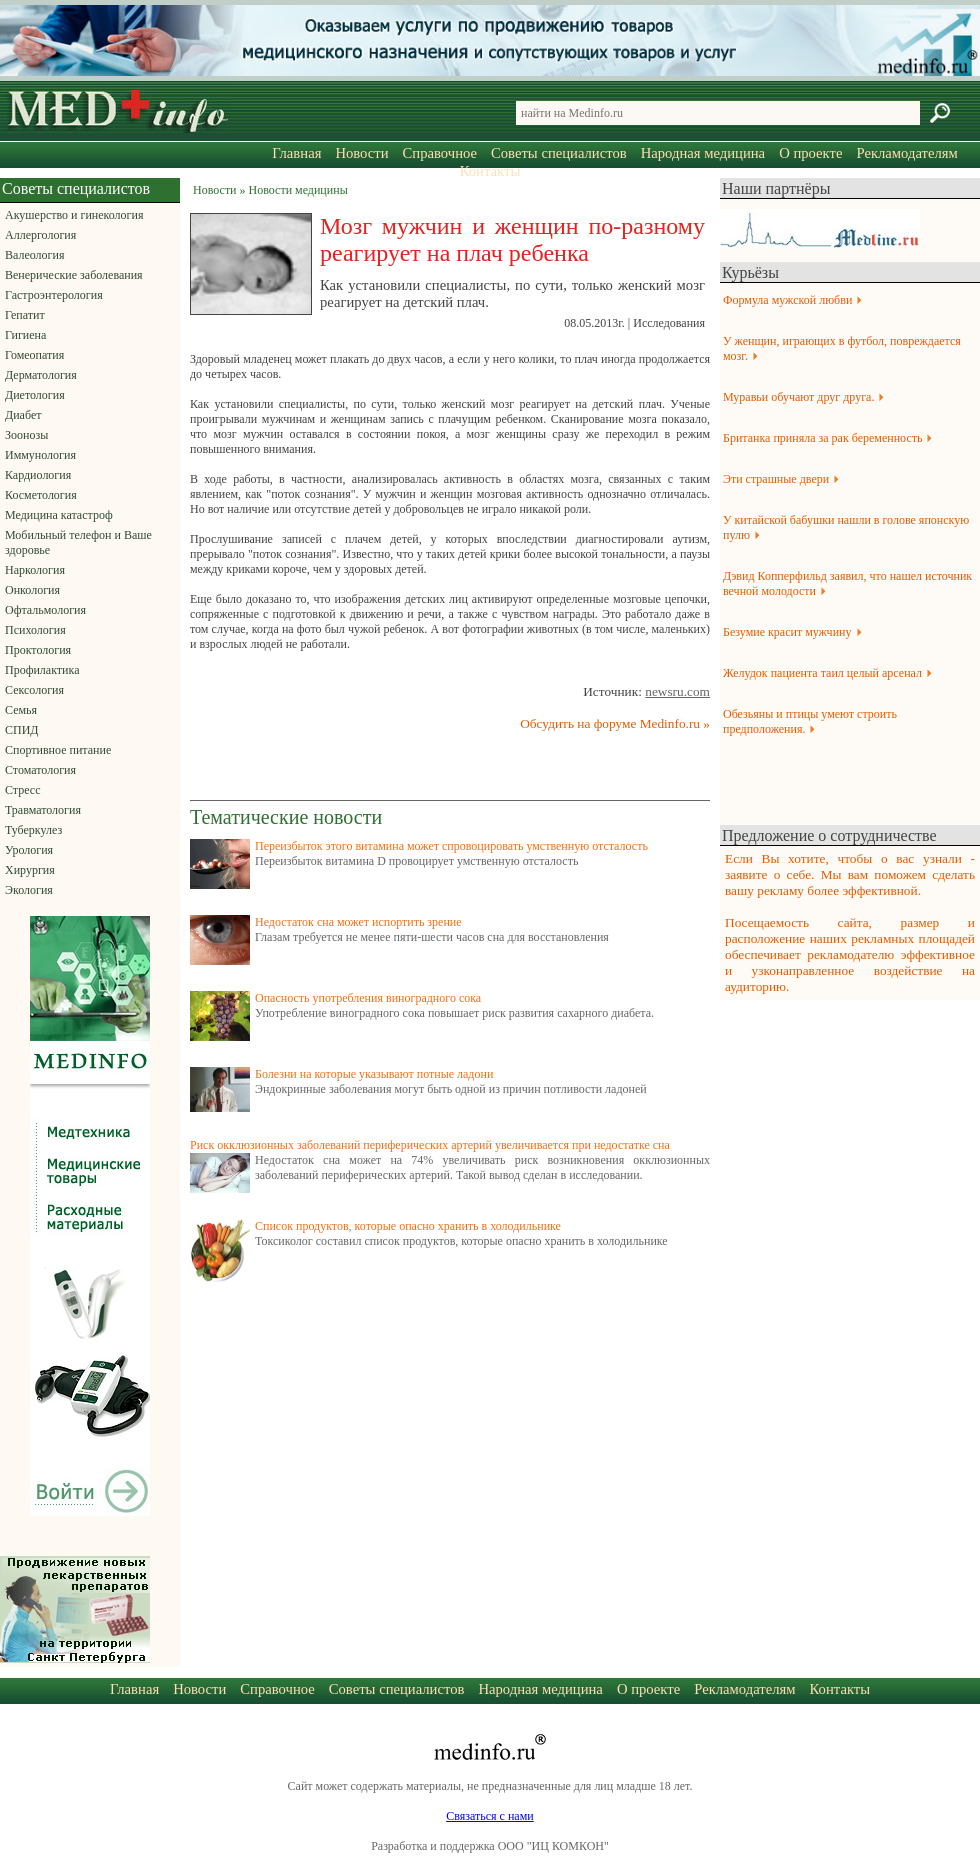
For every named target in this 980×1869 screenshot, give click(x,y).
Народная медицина (703, 153)
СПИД (22, 730)
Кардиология (38, 475)
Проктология (38, 650)
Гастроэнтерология (54, 295)
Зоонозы (26, 435)
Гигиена (25, 335)
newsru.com (677, 691)
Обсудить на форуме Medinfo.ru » (615, 723)
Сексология (34, 690)
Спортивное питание (58, 750)
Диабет (23, 415)
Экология (29, 890)
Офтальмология (45, 610)
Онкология (32, 590)
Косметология (41, 495)
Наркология (35, 570)
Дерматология (41, 375)
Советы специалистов (559, 153)
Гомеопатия (34, 355)
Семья (21, 710)
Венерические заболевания (74, 275)
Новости (361, 153)
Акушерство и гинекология (74, 215)
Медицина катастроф (59, 515)
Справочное (440, 153)
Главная (296, 153)
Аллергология (40, 235)
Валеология (34, 255)
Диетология (35, 395)
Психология (35, 630)
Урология (29, 850)
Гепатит (25, 315)
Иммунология (40, 455)
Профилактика (42, 670)
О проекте (810, 153)
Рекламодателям (906, 153)
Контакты (490, 171)
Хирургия (30, 870)
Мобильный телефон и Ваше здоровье (78, 542)
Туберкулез (33, 830)
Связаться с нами (489, 1816)
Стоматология (40, 770)
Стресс (23, 790)
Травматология (43, 810)
